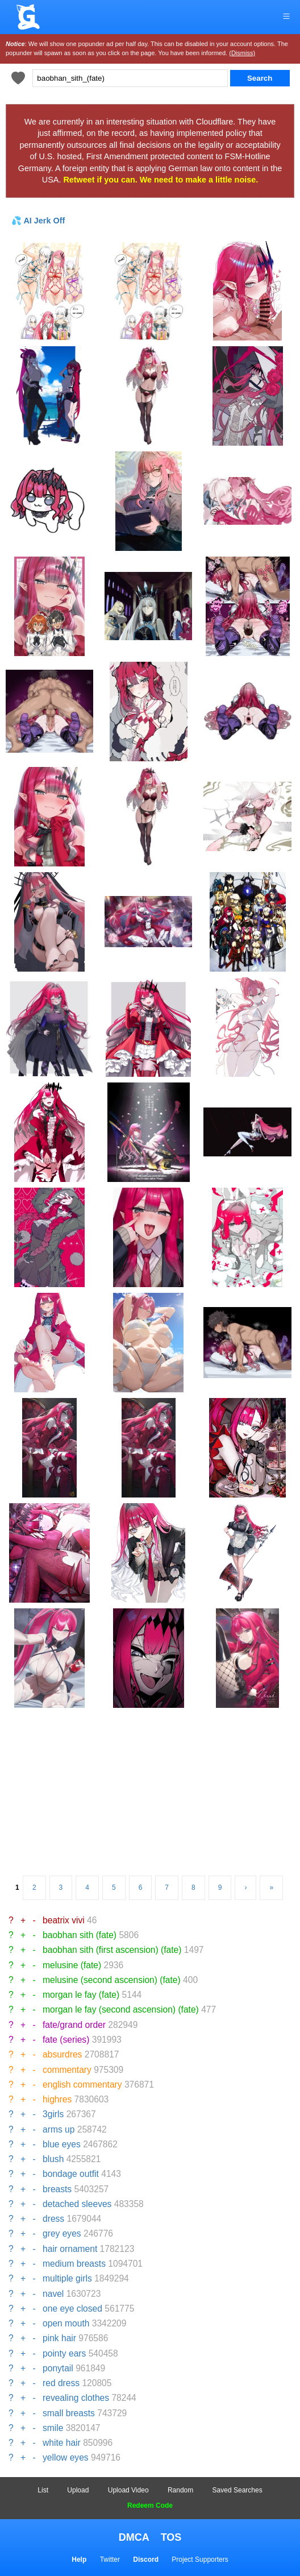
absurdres (62, 2054)
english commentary (82, 2084)
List (43, 2490)
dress (53, 2219)
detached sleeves (77, 2204)
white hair (62, 2443)
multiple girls (67, 2278)
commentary (67, 2070)
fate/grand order (74, 2025)
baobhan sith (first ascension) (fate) (112, 1950)
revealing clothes (76, 2398)
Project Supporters (200, 2559)
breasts (57, 2189)
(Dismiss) (242, 52)
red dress (61, 2383)
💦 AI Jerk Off (38, 220)
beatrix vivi (64, 1920)
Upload (78, 2490)
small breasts (69, 2413)
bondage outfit (71, 2174)
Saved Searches (237, 2490)
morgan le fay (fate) (81, 1995)
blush (53, 2159)
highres (57, 2099)
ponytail (58, 2368)
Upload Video (128, 2490)
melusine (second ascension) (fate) (112, 1980)
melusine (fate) (72, 1965)
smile (53, 2428)
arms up (58, 2129)
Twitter (110, 2559)
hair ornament (70, 2249)
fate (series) (66, 2039)
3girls (53, 2114)
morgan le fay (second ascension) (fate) (121, 2009)
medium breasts (74, 2263)
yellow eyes (66, 2457)
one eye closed (72, 2308)
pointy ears (64, 2353)
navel (53, 2294)
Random (180, 2490)
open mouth (66, 2323)
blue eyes (62, 2144)
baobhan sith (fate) (79, 1935)
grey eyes (62, 2233)
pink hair (59, 2338)
